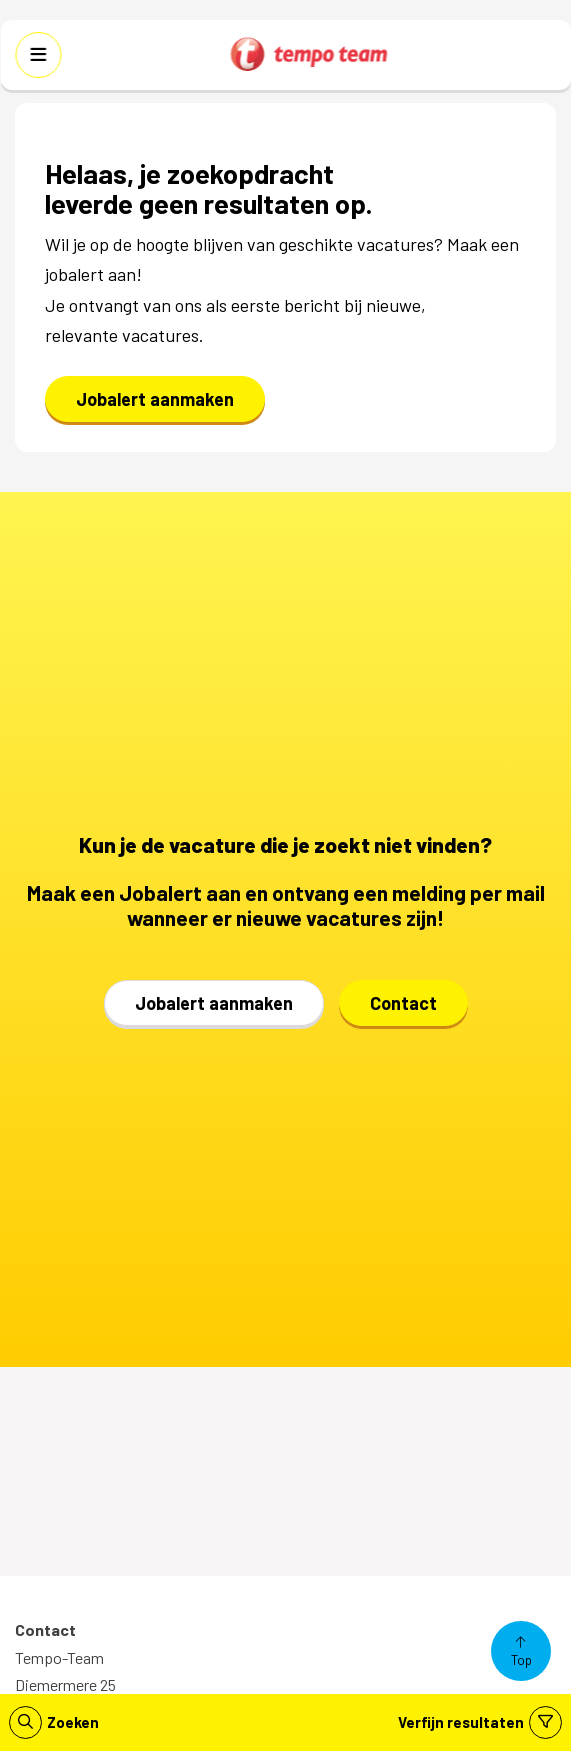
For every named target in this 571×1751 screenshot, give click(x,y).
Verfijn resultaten (480, 1722)
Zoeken (54, 1722)
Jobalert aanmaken (155, 399)
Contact (403, 1003)
